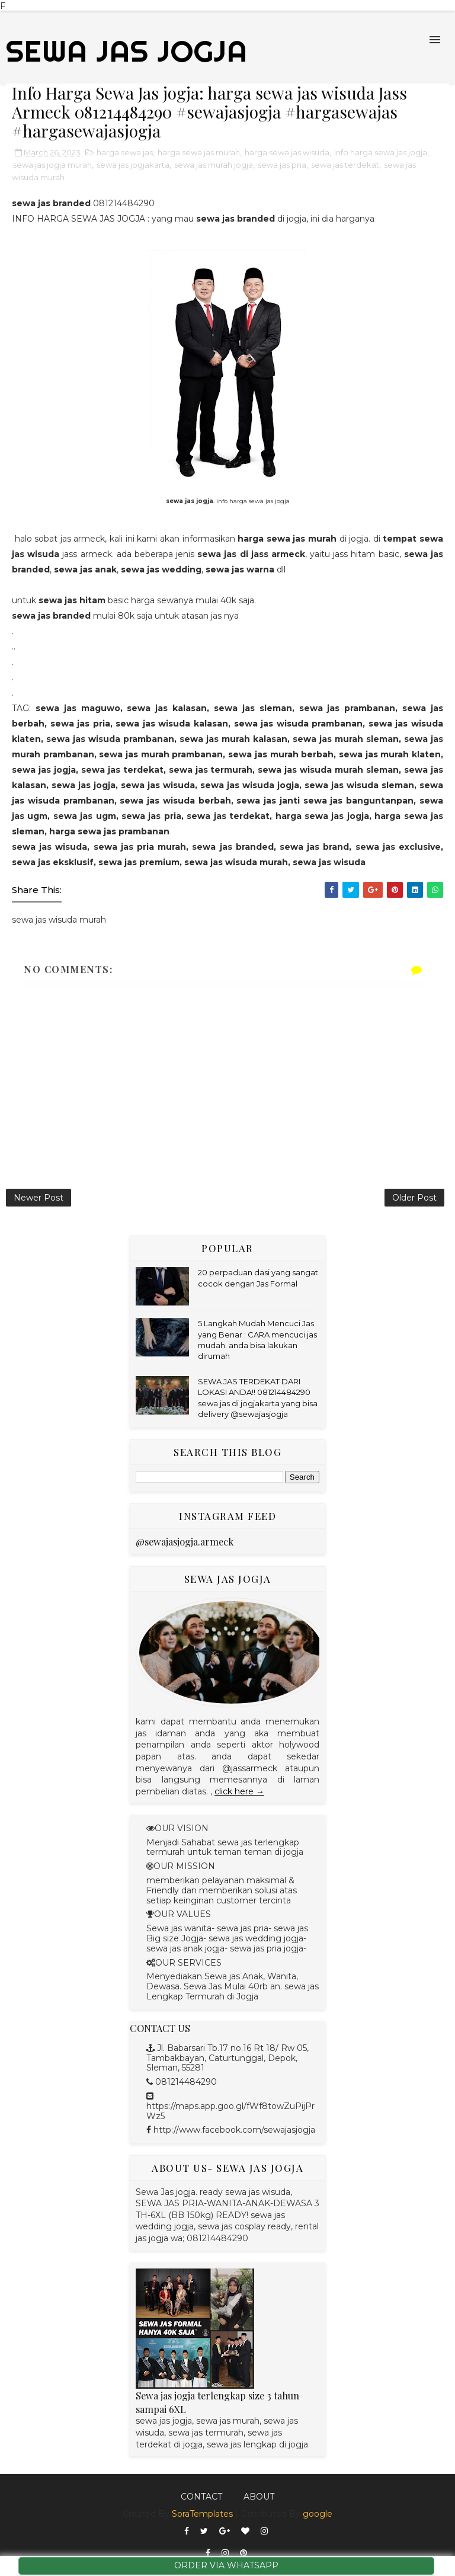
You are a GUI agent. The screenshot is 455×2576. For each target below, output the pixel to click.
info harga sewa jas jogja (380, 152)
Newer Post (38, 1197)
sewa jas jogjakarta (133, 164)
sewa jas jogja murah (52, 164)
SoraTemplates (202, 2513)
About (258, 2496)
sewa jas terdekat (345, 164)
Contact (201, 2496)
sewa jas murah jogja (213, 164)
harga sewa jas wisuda (287, 152)
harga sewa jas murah (199, 152)
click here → (239, 1791)
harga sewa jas (125, 152)
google (317, 2513)
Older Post (414, 1197)
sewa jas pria (282, 164)
